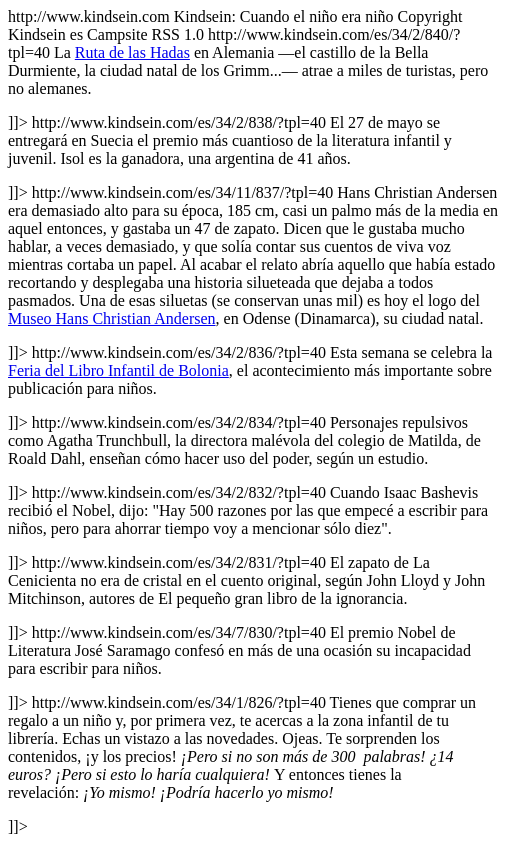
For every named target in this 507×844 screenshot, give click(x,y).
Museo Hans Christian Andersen (112, 318)
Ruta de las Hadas (132, 52)
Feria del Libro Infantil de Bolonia (118, 370)
